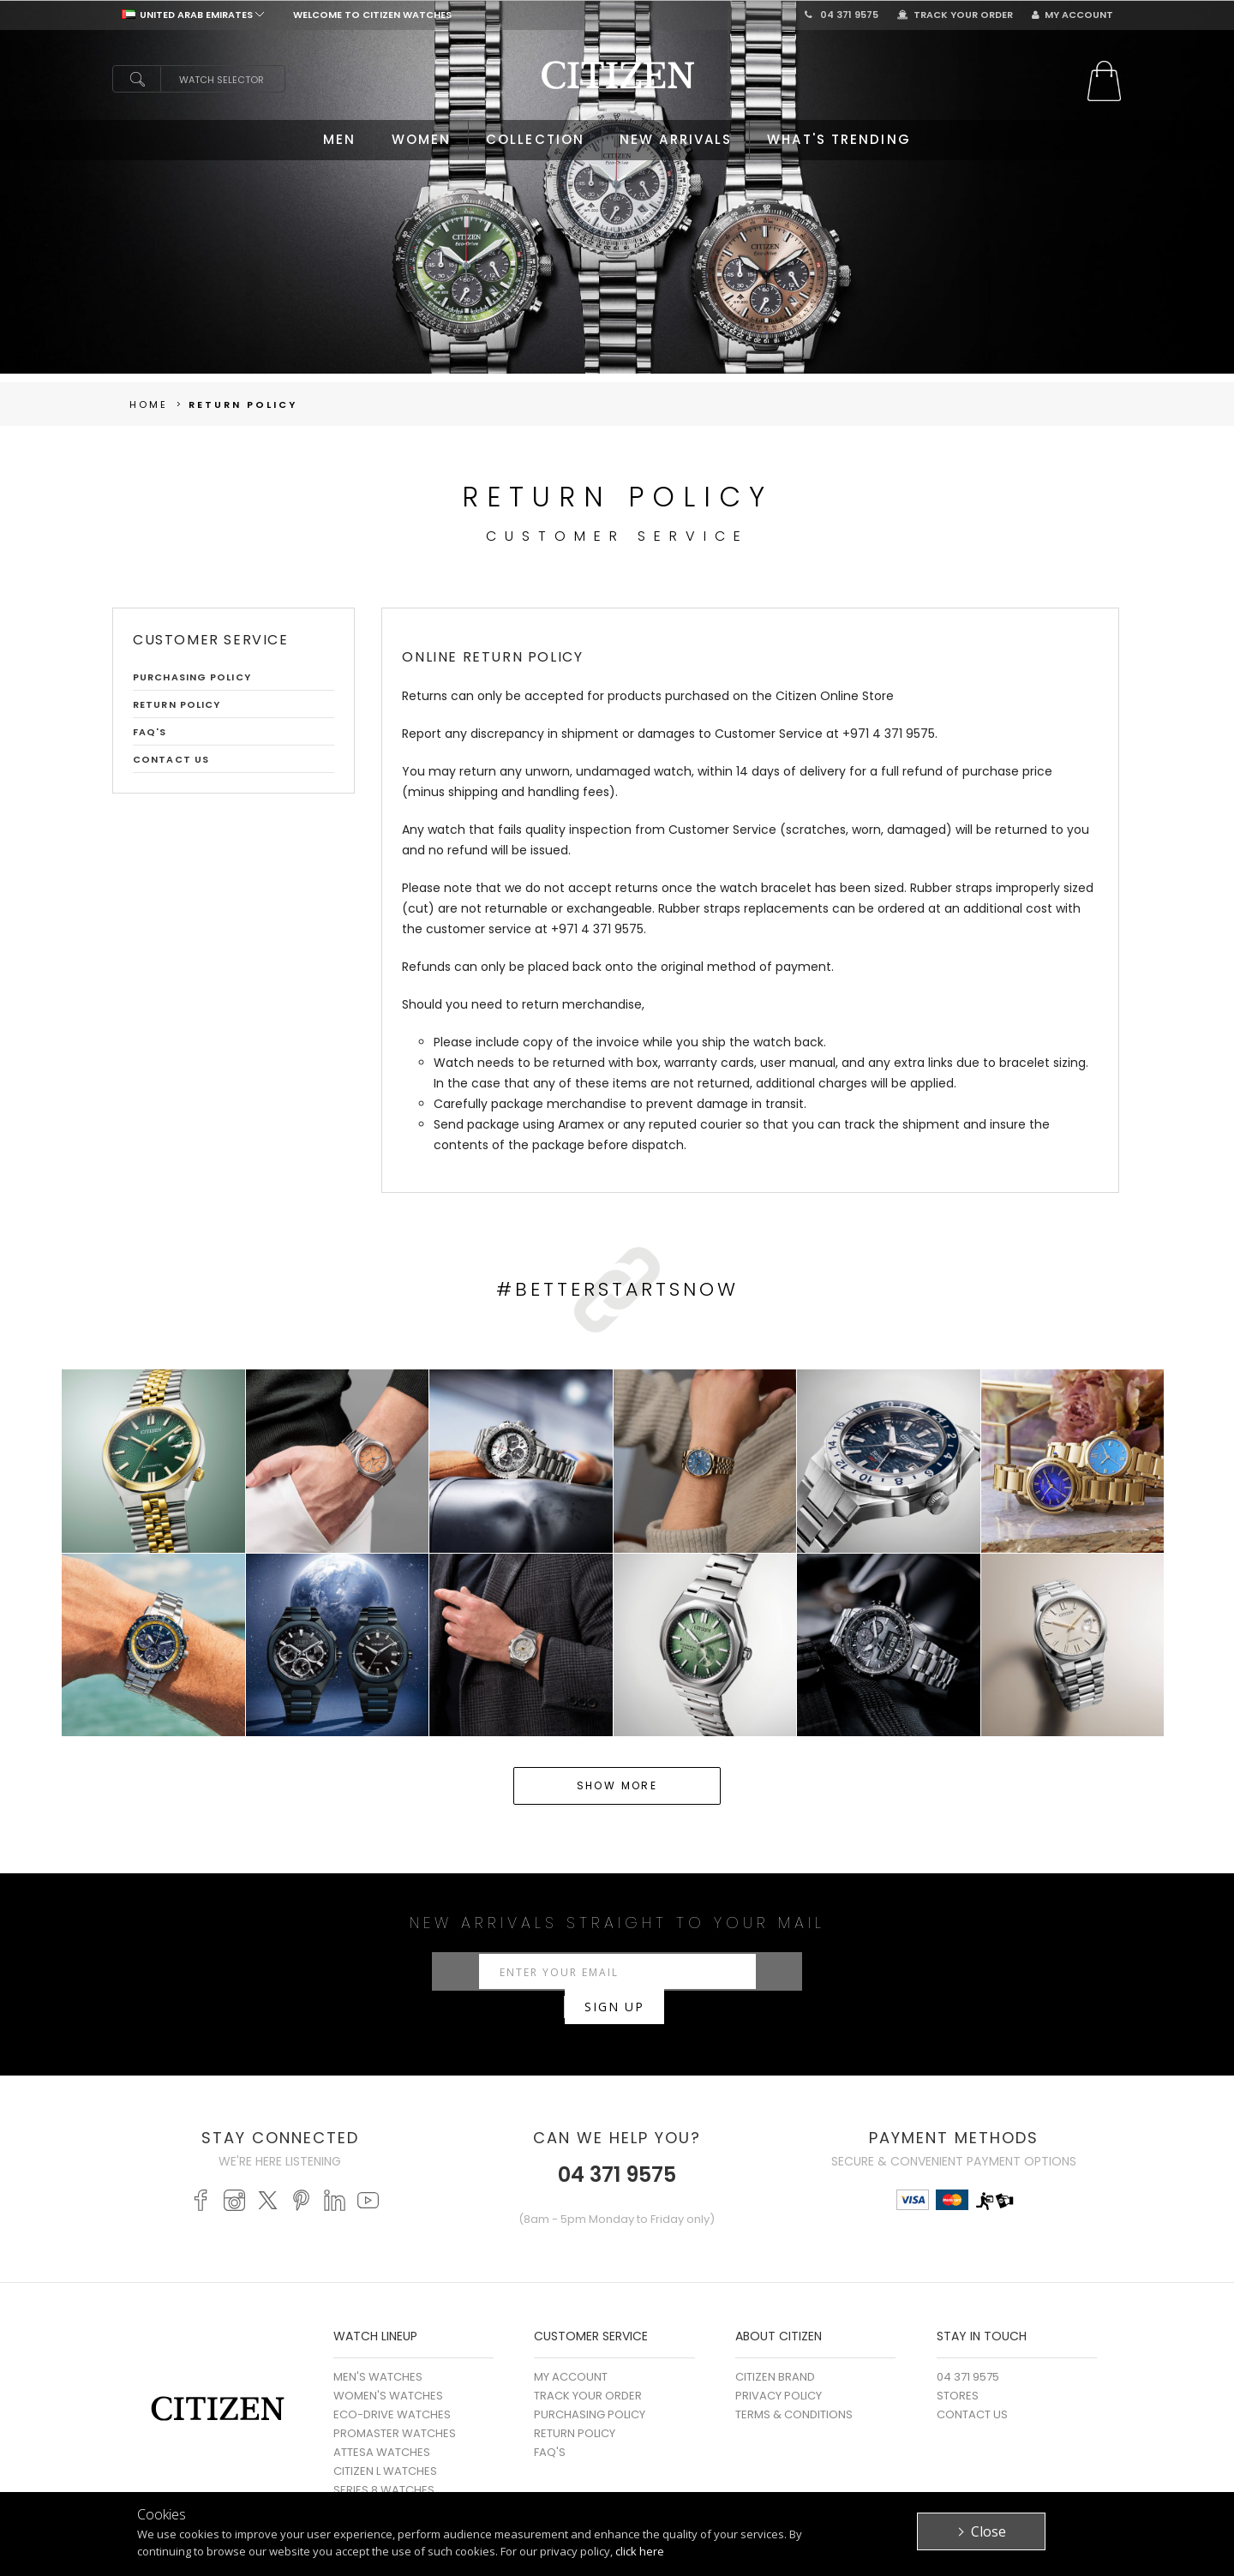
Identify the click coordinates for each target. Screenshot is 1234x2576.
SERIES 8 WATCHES (383, 2462)
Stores (958, 2368)
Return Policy (243, 404)
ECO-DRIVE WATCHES (392, 2387)
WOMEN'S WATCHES (388, 2368)
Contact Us (171, 759)
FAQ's (550, 2425)
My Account (1072, 14)
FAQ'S (150, 732)
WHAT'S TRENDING (839, 139)
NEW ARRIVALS (676, 139)
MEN (339, 139)
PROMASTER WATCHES (394, 2406)
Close (988, 2531)
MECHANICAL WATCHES (396, 2481)
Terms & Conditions (794, 2387)
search (136, 79)
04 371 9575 (841, 14)
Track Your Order (955, 14)
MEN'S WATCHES (377, 2349)
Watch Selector (221, 80)
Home (148, 404)
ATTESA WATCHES (381, 2425)
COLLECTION (535, 139)
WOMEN (422, 139)
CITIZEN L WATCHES (385, 2443)
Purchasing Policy (192, 677)
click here (639, 2551)
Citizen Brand (775, 2349)
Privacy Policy (778, 2368)
